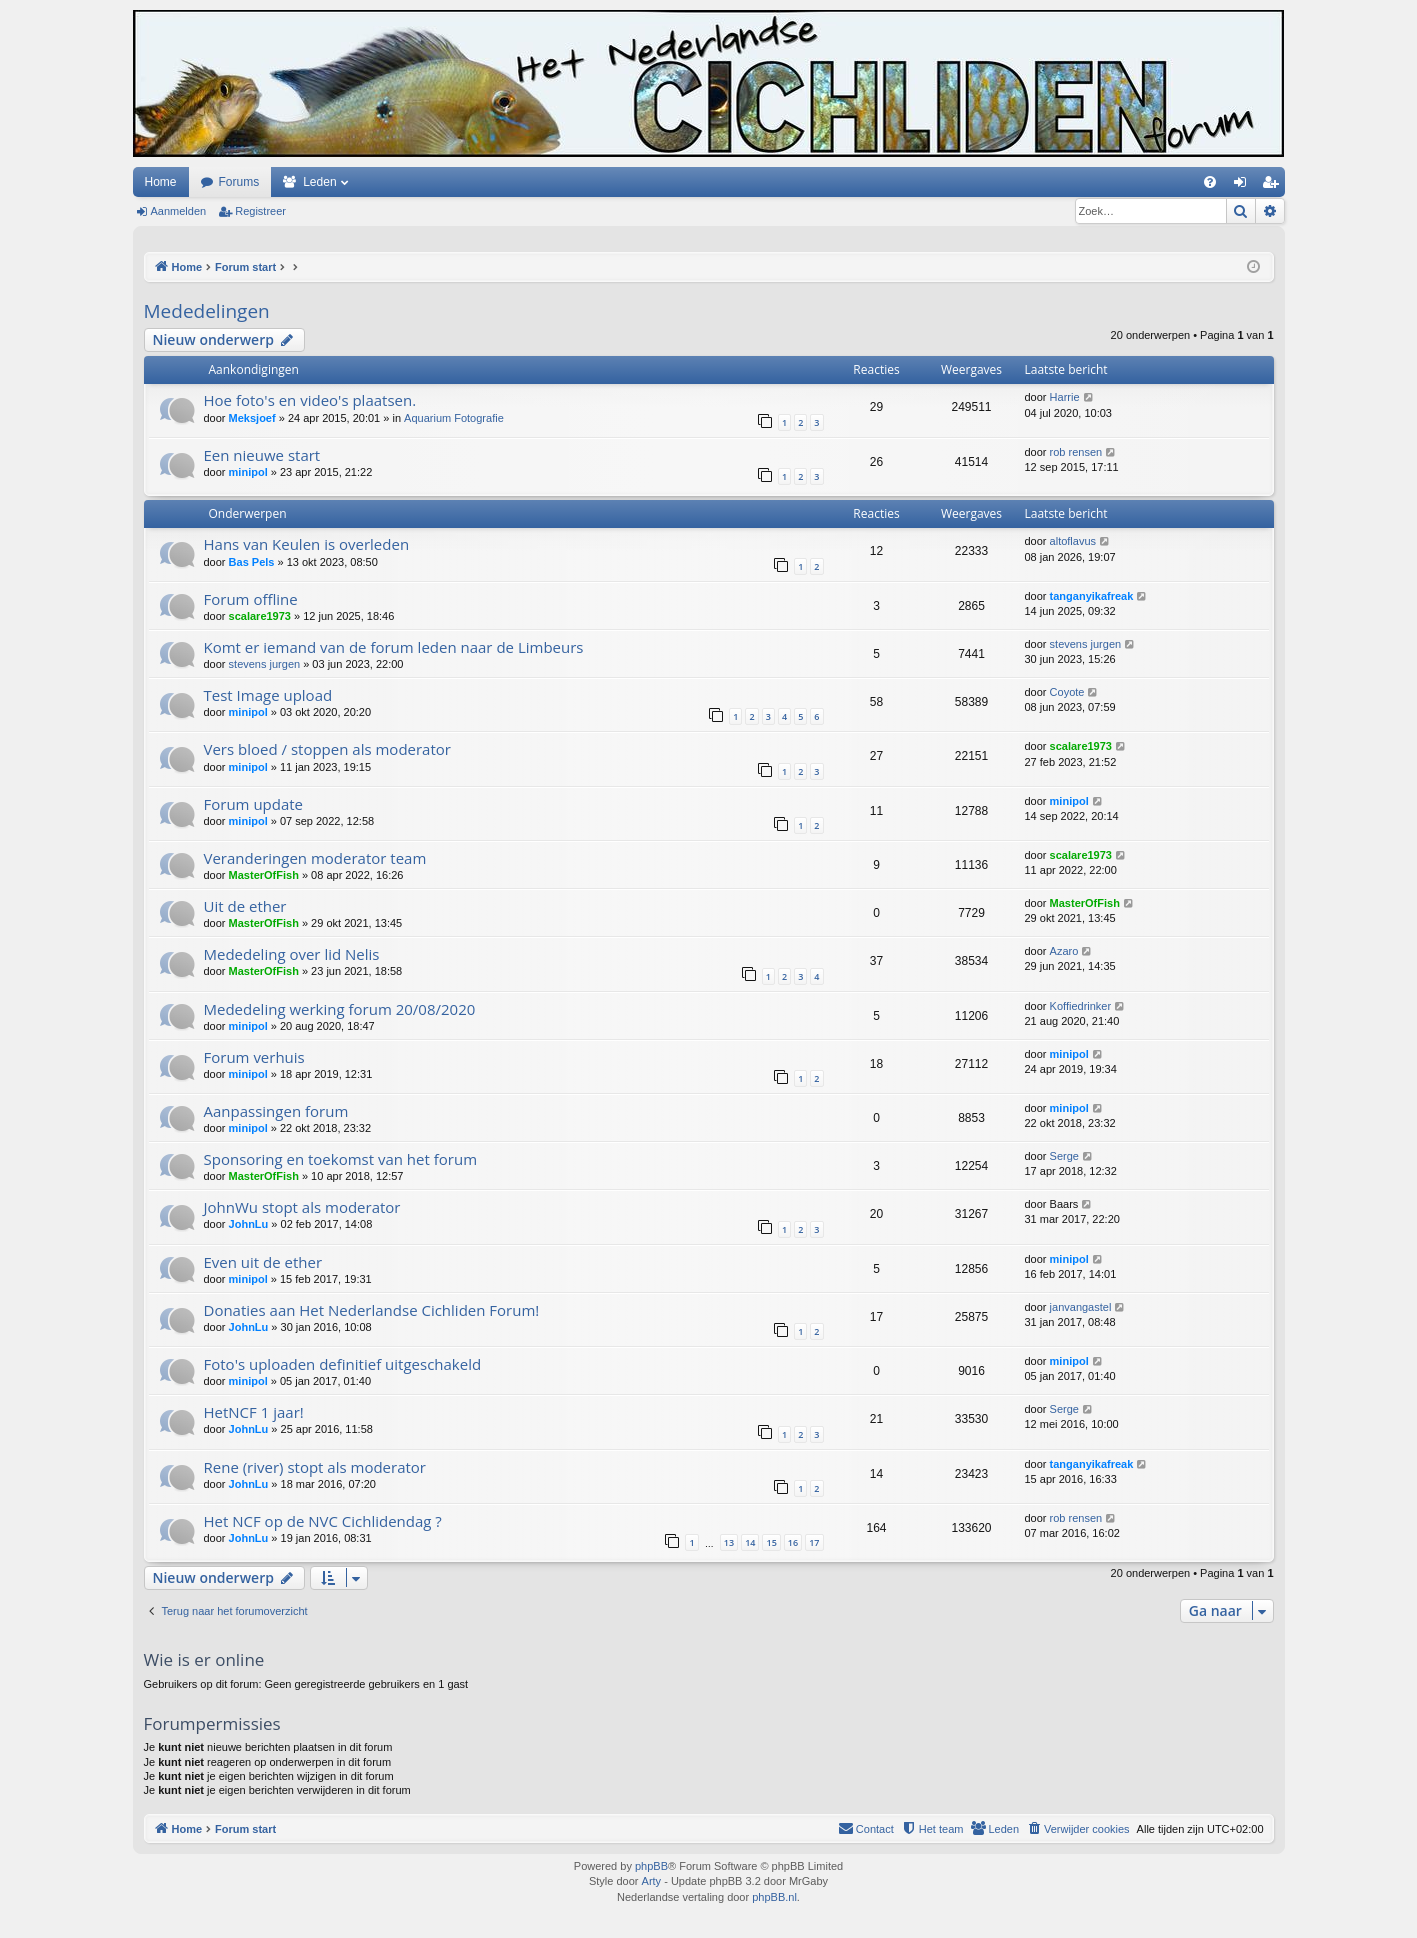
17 (814, 1542)
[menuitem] (1210, 182)
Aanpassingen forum (276, 1111)
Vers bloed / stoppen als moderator (327, 749)
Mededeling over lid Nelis (292, 954)
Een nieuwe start (262, 455)
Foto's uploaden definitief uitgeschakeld (343, 1364)
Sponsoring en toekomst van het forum (341, 1159)
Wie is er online (204, 1659)
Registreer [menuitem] (1273, 186)
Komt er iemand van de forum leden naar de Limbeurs (394, 647)
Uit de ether (245, 906)
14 (750, 1542)
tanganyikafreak (1092, 596)
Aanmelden (179, 211)
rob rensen (1076, 452)
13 (729, 1542)
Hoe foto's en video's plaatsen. (310, 400)
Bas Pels (252, 562)
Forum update (254, 804)
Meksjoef (252, 418)
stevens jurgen (265, 664)
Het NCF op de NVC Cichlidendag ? (323, 1521)
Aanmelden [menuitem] (1243, 186)
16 (793, 1542)
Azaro (1064, 951)
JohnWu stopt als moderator (302, 1207)
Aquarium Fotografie (454, 418)
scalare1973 (260, 616)
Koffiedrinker (1081, 1006)
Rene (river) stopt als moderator (315, 1467)
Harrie (1065, 397)
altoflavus (1073, 541)
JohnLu (249, 1224)
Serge (1064, 1156)
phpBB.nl (774, 1897)
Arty (652, 1881)
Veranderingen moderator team (315, 858)
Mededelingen (207, 311)
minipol (248, 472)
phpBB (651, 1866)
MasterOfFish (264, 875)
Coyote (1067, 692)
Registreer (260, 211)
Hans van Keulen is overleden (307, 544)
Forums (239, 182)
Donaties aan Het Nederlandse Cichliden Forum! (372, 1310)
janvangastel (1081, 1307)
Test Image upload (268, 695)
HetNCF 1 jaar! (254, 1412)
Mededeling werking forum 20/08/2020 (340, 1009)
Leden (319, 182)
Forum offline (251, 599)
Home (161, 182)
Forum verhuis (254, 1057)
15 (771, 1542)
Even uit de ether (263, 1262)
